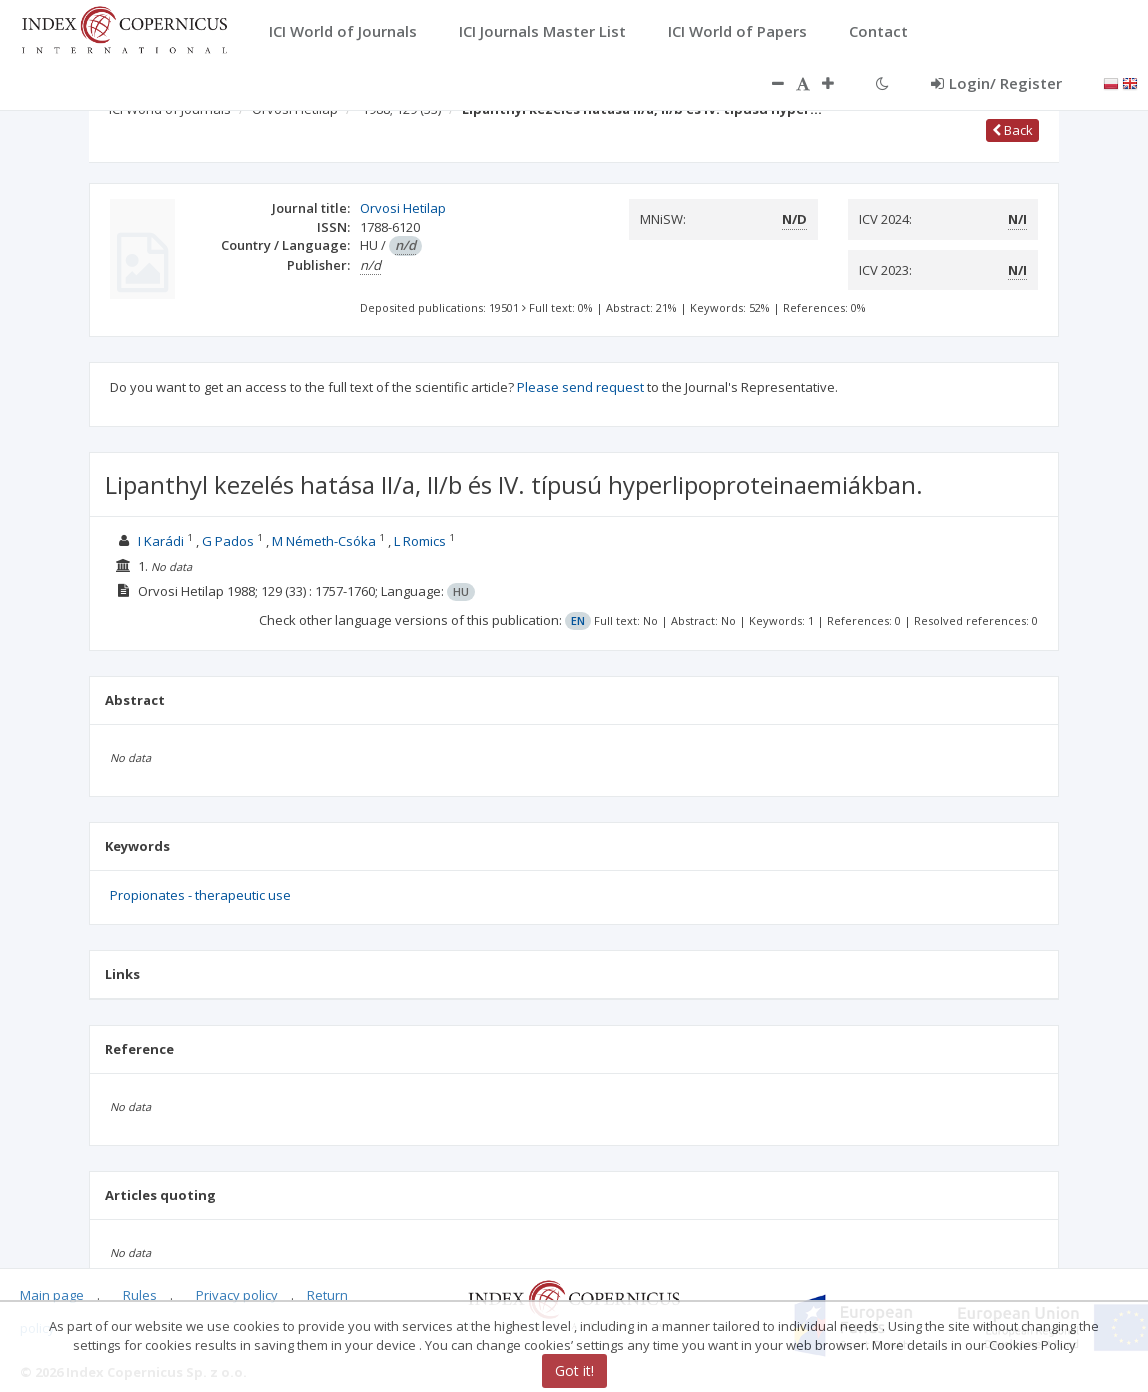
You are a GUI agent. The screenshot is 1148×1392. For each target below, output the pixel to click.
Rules (140, 1295)
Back (1012, 130)
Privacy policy (237, 1295)
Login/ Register (996, 83)
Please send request (580, 387)
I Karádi (161, 541)
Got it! (574, 1370)
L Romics (420, 541)
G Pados (228, 541)
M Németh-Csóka (324, 541)
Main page (52, 1295)
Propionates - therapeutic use (200, 895)
